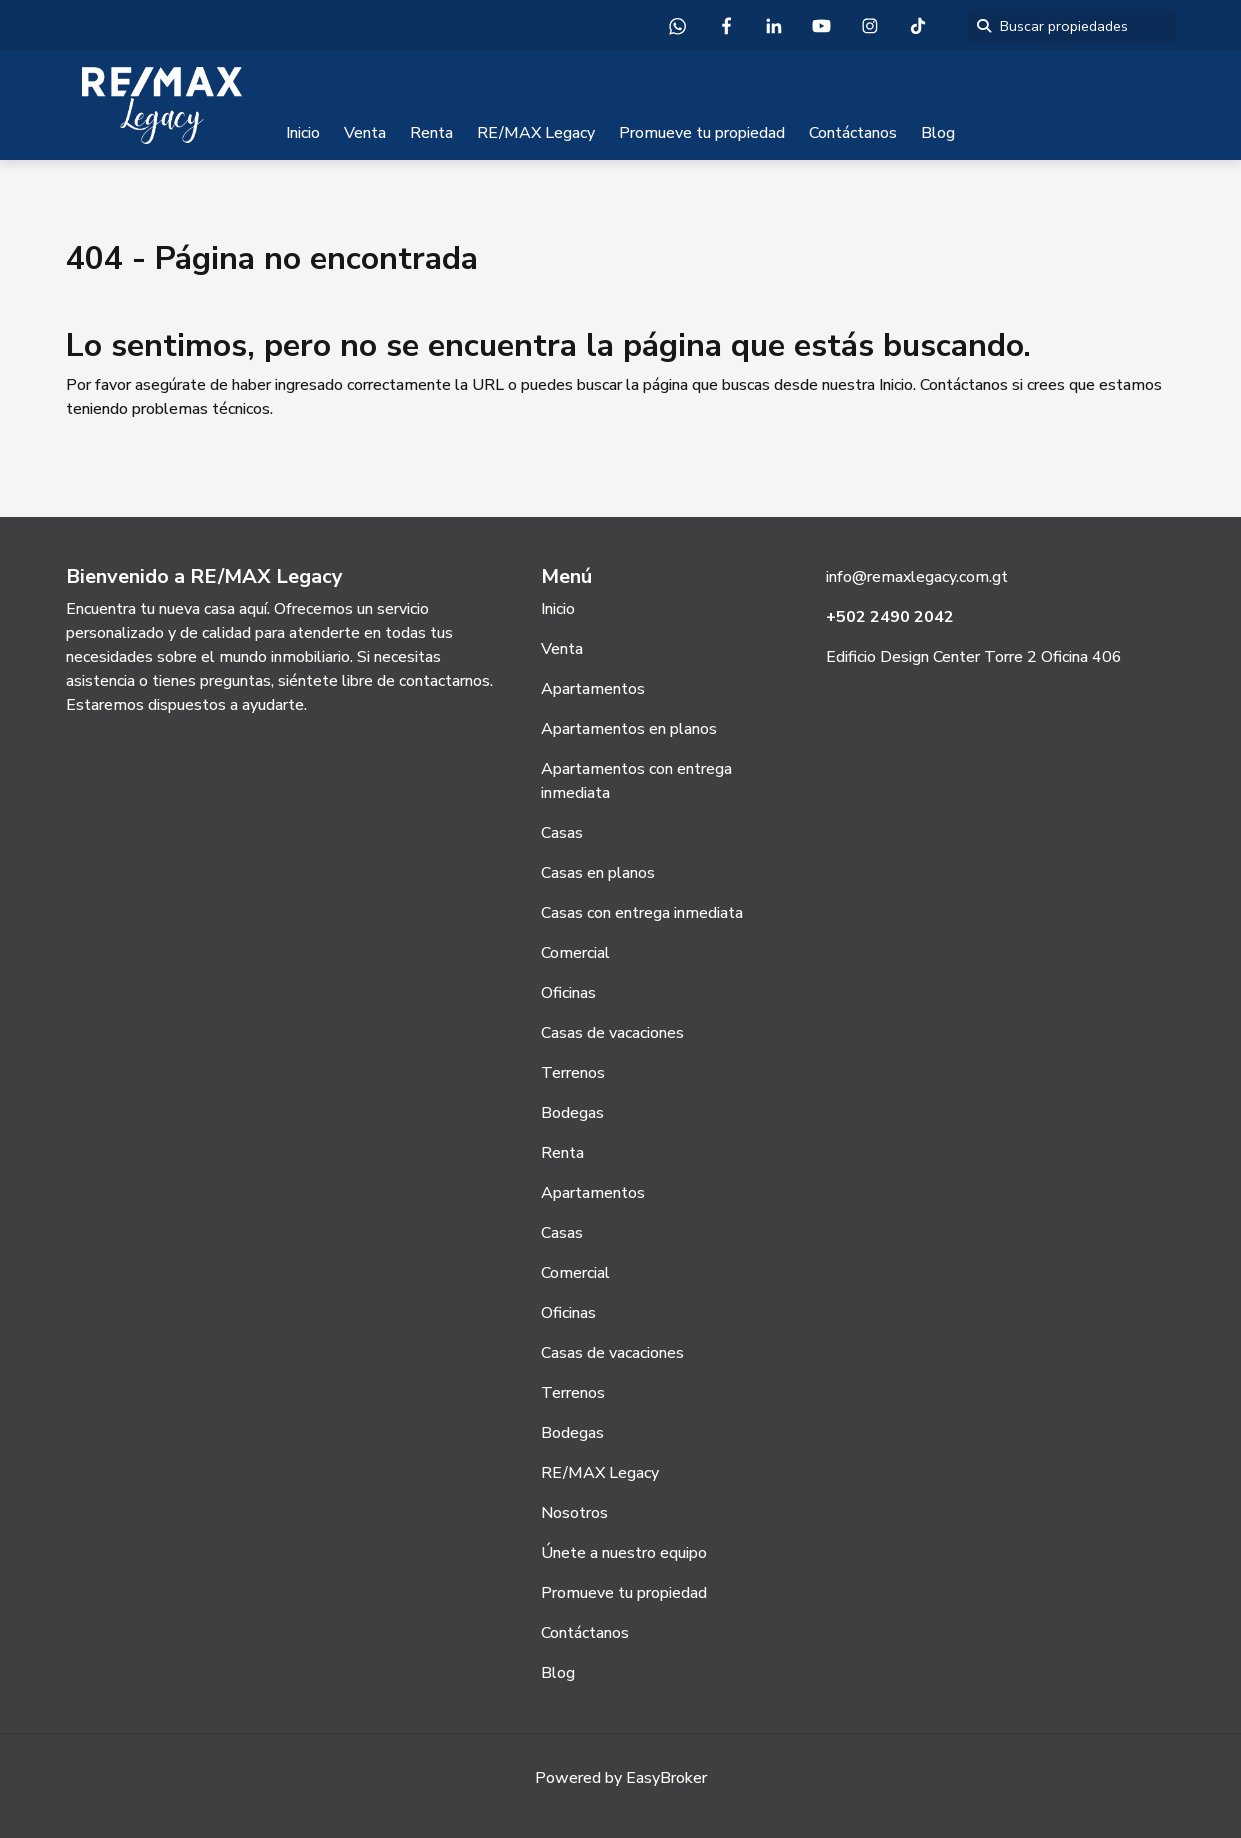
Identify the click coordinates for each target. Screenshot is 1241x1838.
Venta (365, 133)
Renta (431, 133)
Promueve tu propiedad (702, 133)
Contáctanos (853, 133)
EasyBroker (666, 1778)
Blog (938, 133)
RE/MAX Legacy (536, 133)
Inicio (303, 133)
